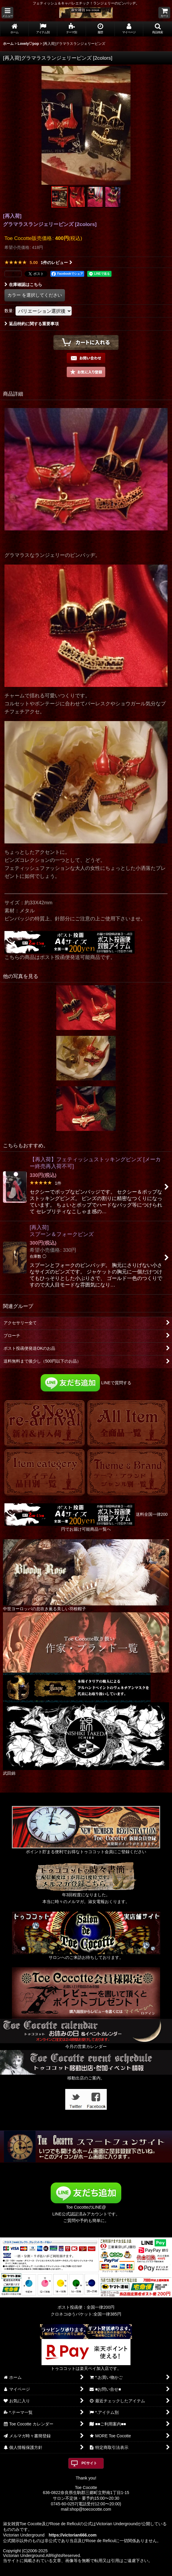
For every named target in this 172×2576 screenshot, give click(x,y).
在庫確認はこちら (23, 284)
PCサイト (89, 2463)
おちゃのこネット (76, 2572)
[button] (7, 12)
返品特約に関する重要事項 (31, 323)
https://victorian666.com (72, 2535)
